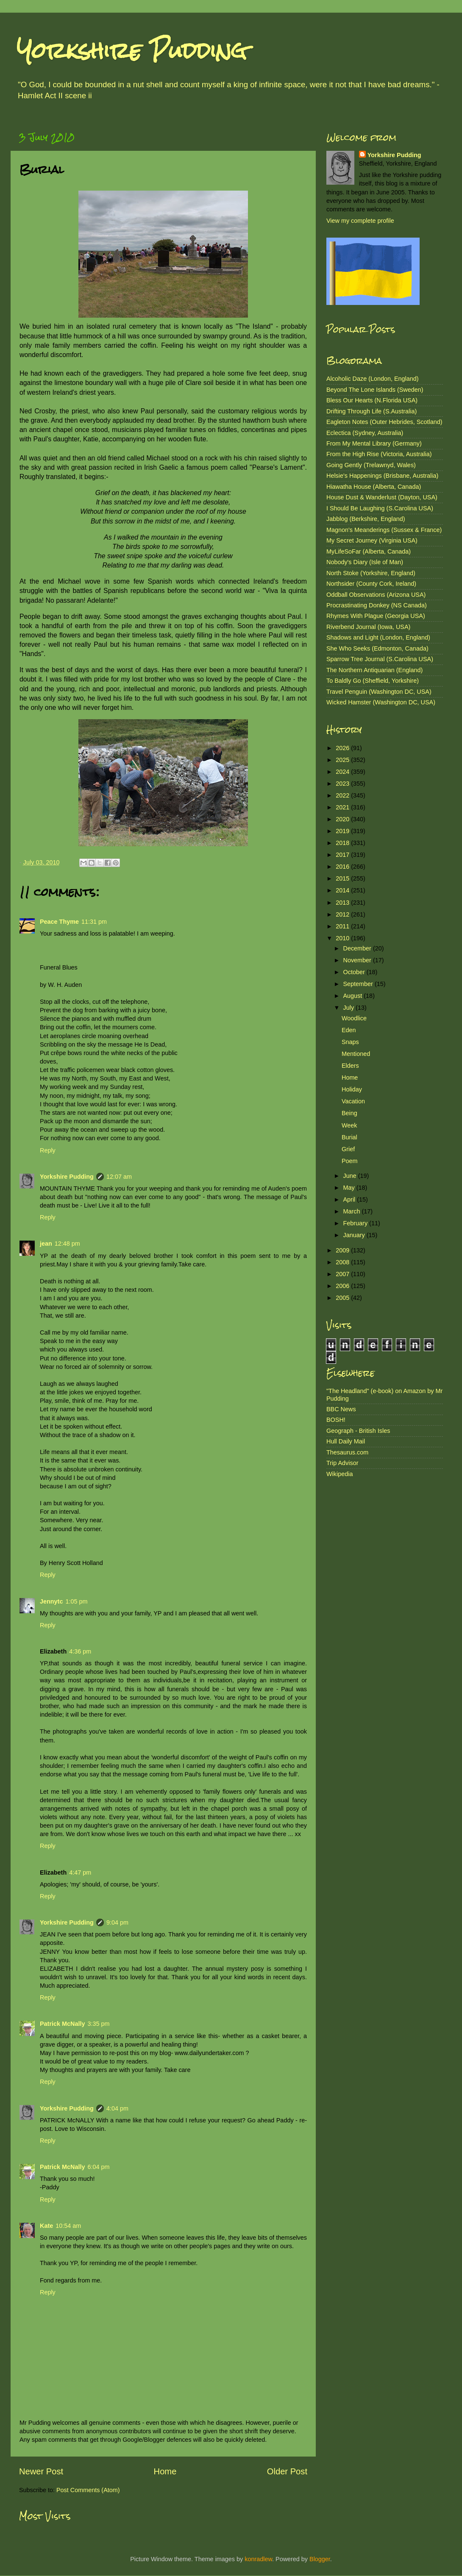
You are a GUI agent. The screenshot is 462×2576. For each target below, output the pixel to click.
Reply (48, 1150)
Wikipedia (339, 1474)
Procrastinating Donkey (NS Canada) (376, 605)
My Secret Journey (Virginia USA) (371, 540)
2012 (343, 914)
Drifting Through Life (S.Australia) (371, 411)
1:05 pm (76, 1601)
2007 (343, 1274)
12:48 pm (67, 1243)
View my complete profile (360, 220)
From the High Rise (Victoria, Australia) (378, 454)
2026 (343, 748)
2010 (343, 938)
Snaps (350, 1042)
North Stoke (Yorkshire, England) (370, 573)
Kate (46, 2225)
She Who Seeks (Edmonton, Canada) (377, 648)
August (353, 995)
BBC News (341, 1409)
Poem (350, 1161)
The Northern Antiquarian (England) (374, 670)
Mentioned (356, 1053)
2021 (343, 807)
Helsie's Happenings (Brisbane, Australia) (382, 475)
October (355, 972)
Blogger (319, 2559)
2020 (343, 819)
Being (349, 1113)
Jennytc (51, 1601)
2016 (343, 866)
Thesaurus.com (347, 1452)
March (352, 1211)
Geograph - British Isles (358, 1430)
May (349, 1187)
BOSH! (335, 1419)
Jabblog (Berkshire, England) (365, 518)
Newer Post (41, 2471)
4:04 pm (117, 2108)
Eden (349, 1030)
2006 (343, 1285)
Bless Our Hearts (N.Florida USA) (371, 400)
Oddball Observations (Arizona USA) (376, 594)
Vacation (353, 1101)
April (350, 1199)
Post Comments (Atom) (88, 2490)
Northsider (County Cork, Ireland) (371, 583)
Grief (348, 1149)
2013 (343, 902)
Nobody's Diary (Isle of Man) (364, 562)
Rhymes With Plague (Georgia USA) (375, 615)
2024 (343, 771)
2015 (343, 878)
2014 (343, 890)
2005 (343, 1297)
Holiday (352, 1089)
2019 (343, 831)
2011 (343, 926)
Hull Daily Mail (345, 1441)
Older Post (287, 2471)
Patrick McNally (62, 2023)
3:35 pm (98, 2023)
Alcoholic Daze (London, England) (372, 378)
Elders (350, 1065)
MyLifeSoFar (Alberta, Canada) (368, 551)
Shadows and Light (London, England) (378, 637)
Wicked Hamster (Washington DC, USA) (380, 702)
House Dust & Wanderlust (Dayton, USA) (381, 497)
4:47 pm (80, 1872)
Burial (349, 1137)
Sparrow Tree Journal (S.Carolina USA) (379, 659)
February (356, 1223)
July (349, 1007)
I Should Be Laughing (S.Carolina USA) (379, 508)
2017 (343, 854)
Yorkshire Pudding (132, 51)
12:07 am (119, 1176)
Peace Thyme (59, 921)
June (350, 1175)
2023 (343, 783)
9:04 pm (117, 1922)
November (358, 960)
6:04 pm (98, 2166)
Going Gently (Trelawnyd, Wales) (371, 465)
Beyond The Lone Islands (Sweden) (374, 389)
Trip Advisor (342, 1463)
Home (165, 2471)
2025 (343, 759)
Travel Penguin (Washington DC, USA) (378, 691)
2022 (343, 795)
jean (46, 1243)
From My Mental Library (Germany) (374, 443)
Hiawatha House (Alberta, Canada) (373, 486)
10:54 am (68, 2225)
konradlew (258, 2559)
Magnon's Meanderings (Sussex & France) (384, 529)
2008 (343, 1262)
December (358, 948)
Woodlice (354, 1018)
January (355, 1235)
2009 (343, 1250)
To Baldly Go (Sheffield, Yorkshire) (372, 680)
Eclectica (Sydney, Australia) (364, 432)
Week (349, 1125)
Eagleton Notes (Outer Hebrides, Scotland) (384, 421)
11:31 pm (94, 921)
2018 (343, 842)
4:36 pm (80, 1651)
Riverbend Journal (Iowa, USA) (368, 626)
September (359, 984)
